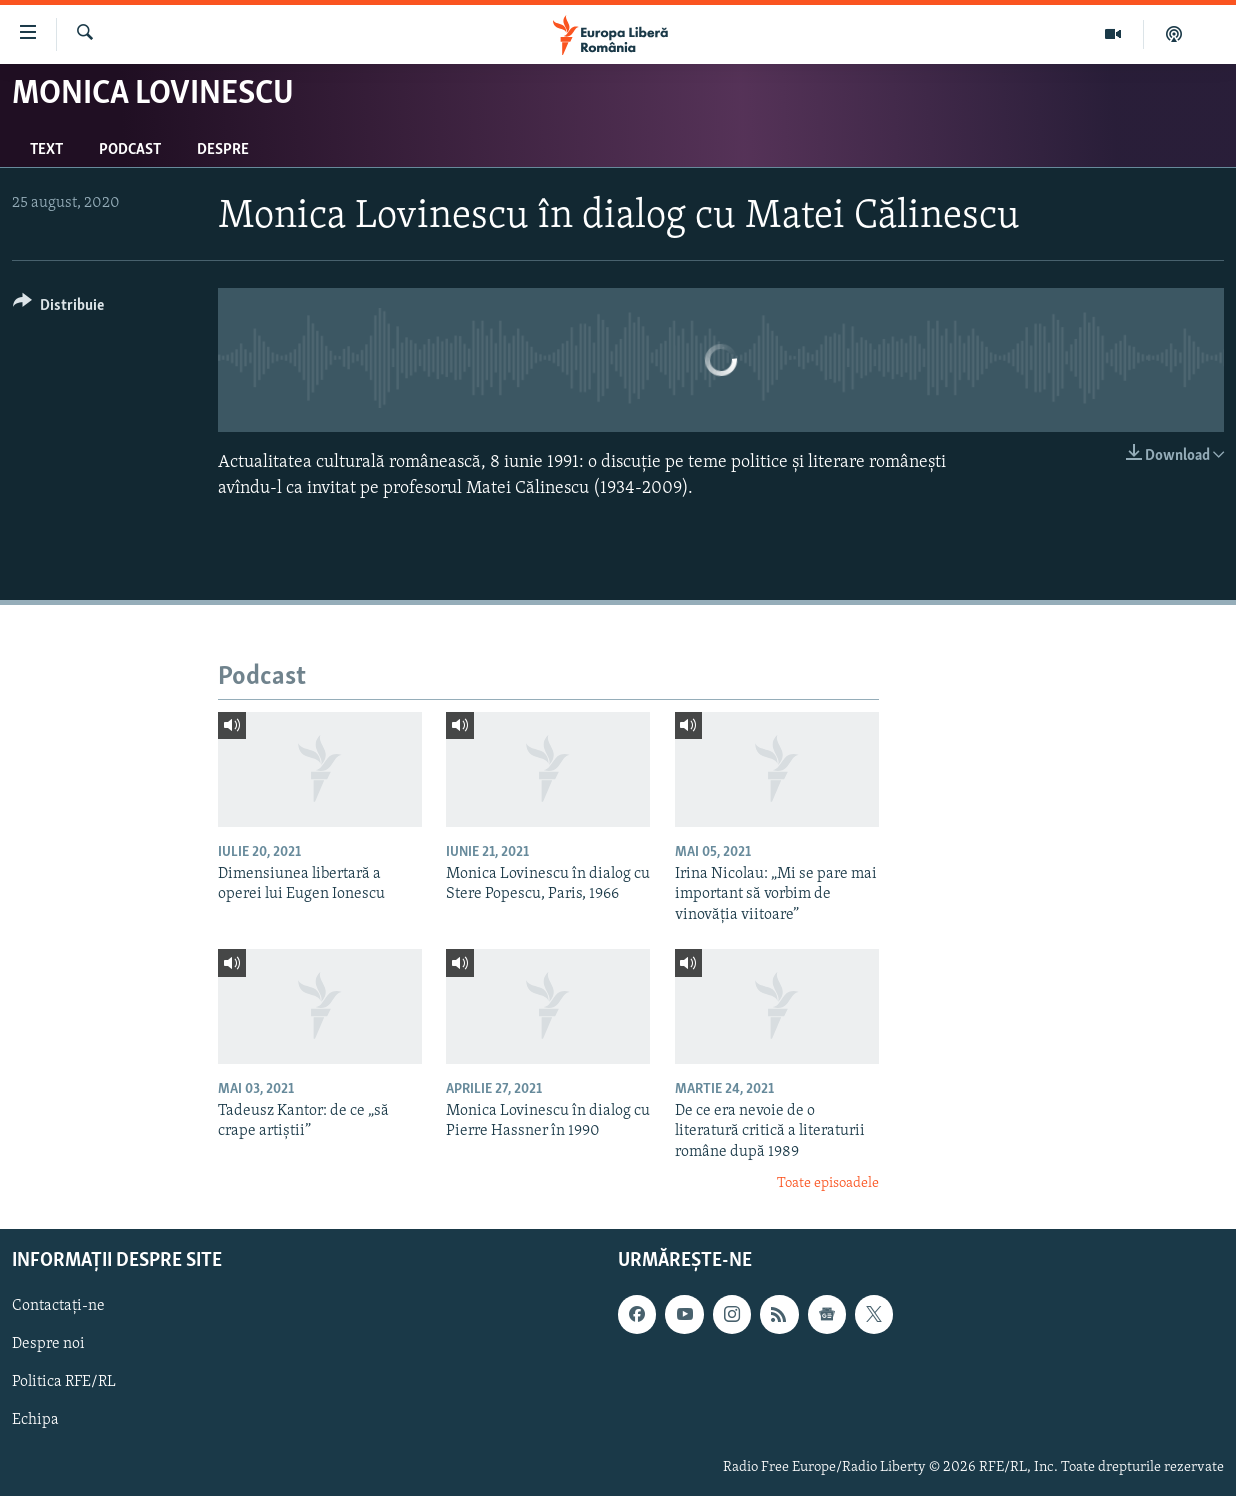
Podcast (130, 150)
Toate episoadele (828, 1183)
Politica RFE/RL (64, 1382)
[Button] (58, 308)
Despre (223, 150)
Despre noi (48, 1344)
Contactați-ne (58, 1306)
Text (46, 150)
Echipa (35, 1420)
